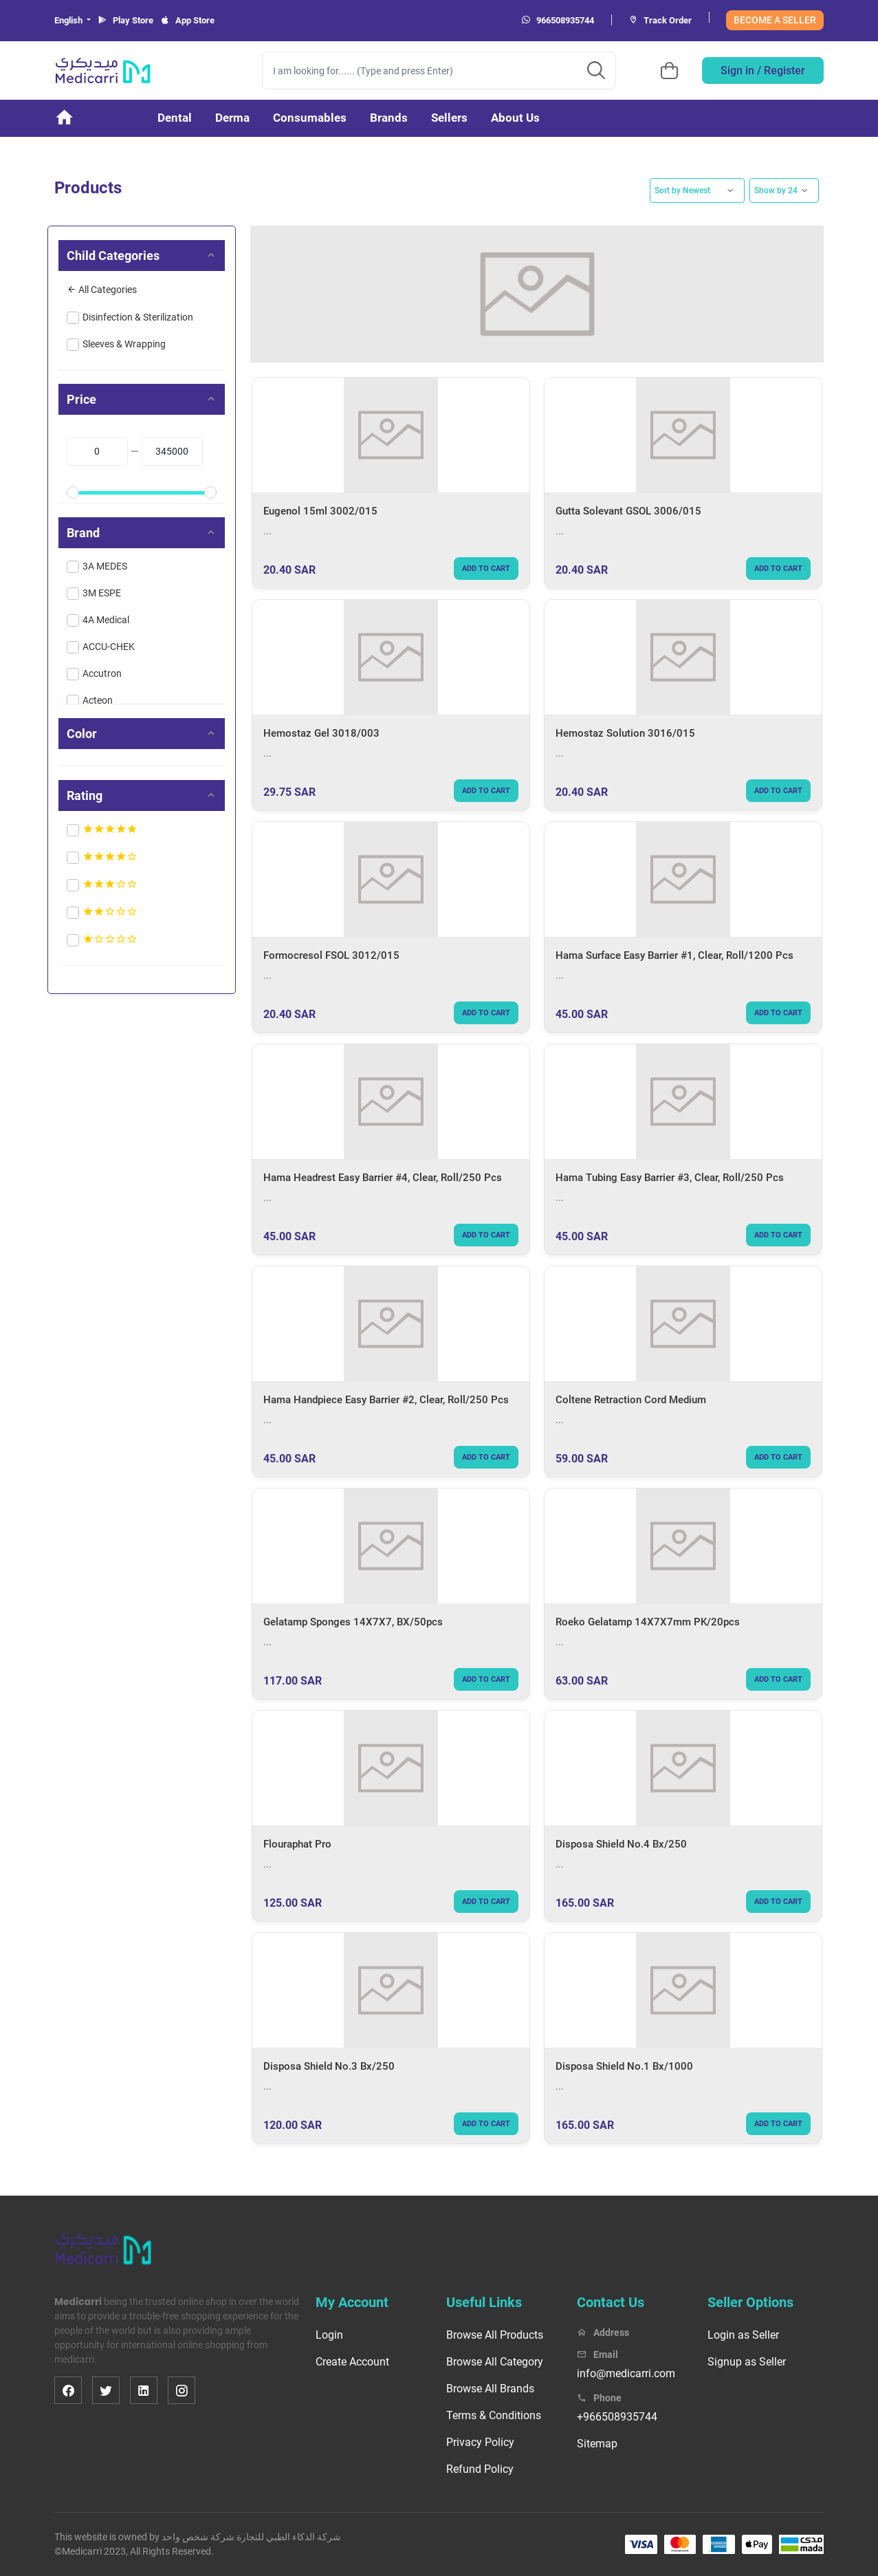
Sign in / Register (763, 70)
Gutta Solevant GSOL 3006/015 (628, 511)
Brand (83, 533)
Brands (389, 118)
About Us (515, 118)
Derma (232, 118)
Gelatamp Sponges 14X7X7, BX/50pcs (353, 1622)
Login (329, 2334)
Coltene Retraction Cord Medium (631, 1400)
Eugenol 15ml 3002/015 (320, 511)
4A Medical (106, 619)
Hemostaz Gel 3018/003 (321, 733)
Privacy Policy (480, 2442)
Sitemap (597, 2443)
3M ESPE (102, 592)
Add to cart (486, 568)
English (69, 20)
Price (81, 399)
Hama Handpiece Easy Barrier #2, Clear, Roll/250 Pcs (386, 1400)
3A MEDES (105, 566)
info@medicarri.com (626, 2373)
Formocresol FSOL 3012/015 (331, 955)
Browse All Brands (490, 2388)
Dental (174, 118)
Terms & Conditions (493, 2415)
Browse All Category (494, 2361)
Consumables (310, 118)
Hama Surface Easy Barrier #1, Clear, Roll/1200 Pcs (674, 955)
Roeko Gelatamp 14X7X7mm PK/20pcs (648, 1622)
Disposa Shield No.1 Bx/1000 (624, 2066)
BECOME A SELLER (775, 19)
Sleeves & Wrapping (124, 343)
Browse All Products (494, 2334)
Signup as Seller (746, 2361)
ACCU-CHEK (109, 646)
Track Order (660, 19)
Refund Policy (480, 2469)
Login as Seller (743, 2334)
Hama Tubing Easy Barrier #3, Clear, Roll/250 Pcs (670, 1177)
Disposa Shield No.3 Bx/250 (329, 2066)
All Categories (102, 289)
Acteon (98, 700)
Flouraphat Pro (297, 1844)
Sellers (449, 118)
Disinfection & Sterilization (138, 317)
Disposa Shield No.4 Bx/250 (621, 1844)
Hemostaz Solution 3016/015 (625, 733)
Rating (84, 795)
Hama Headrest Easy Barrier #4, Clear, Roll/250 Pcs (382, 1177)
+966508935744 (617, 2416)
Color (82, 733)
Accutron (102, 673)
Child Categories (113, 255)
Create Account (352, 2361)
